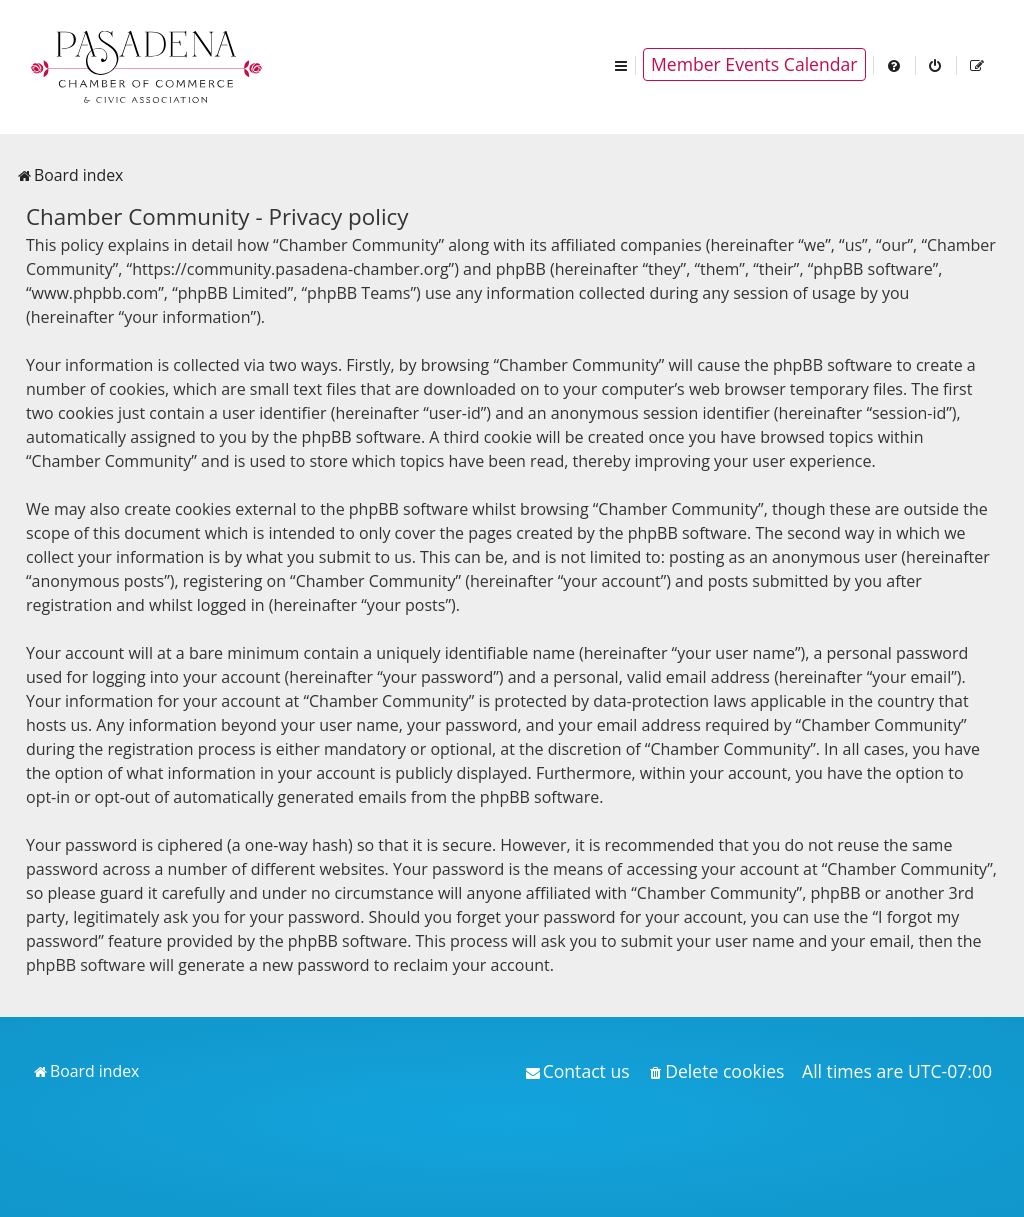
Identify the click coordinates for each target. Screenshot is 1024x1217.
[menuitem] (895, 64)
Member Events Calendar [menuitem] (754, 64)
